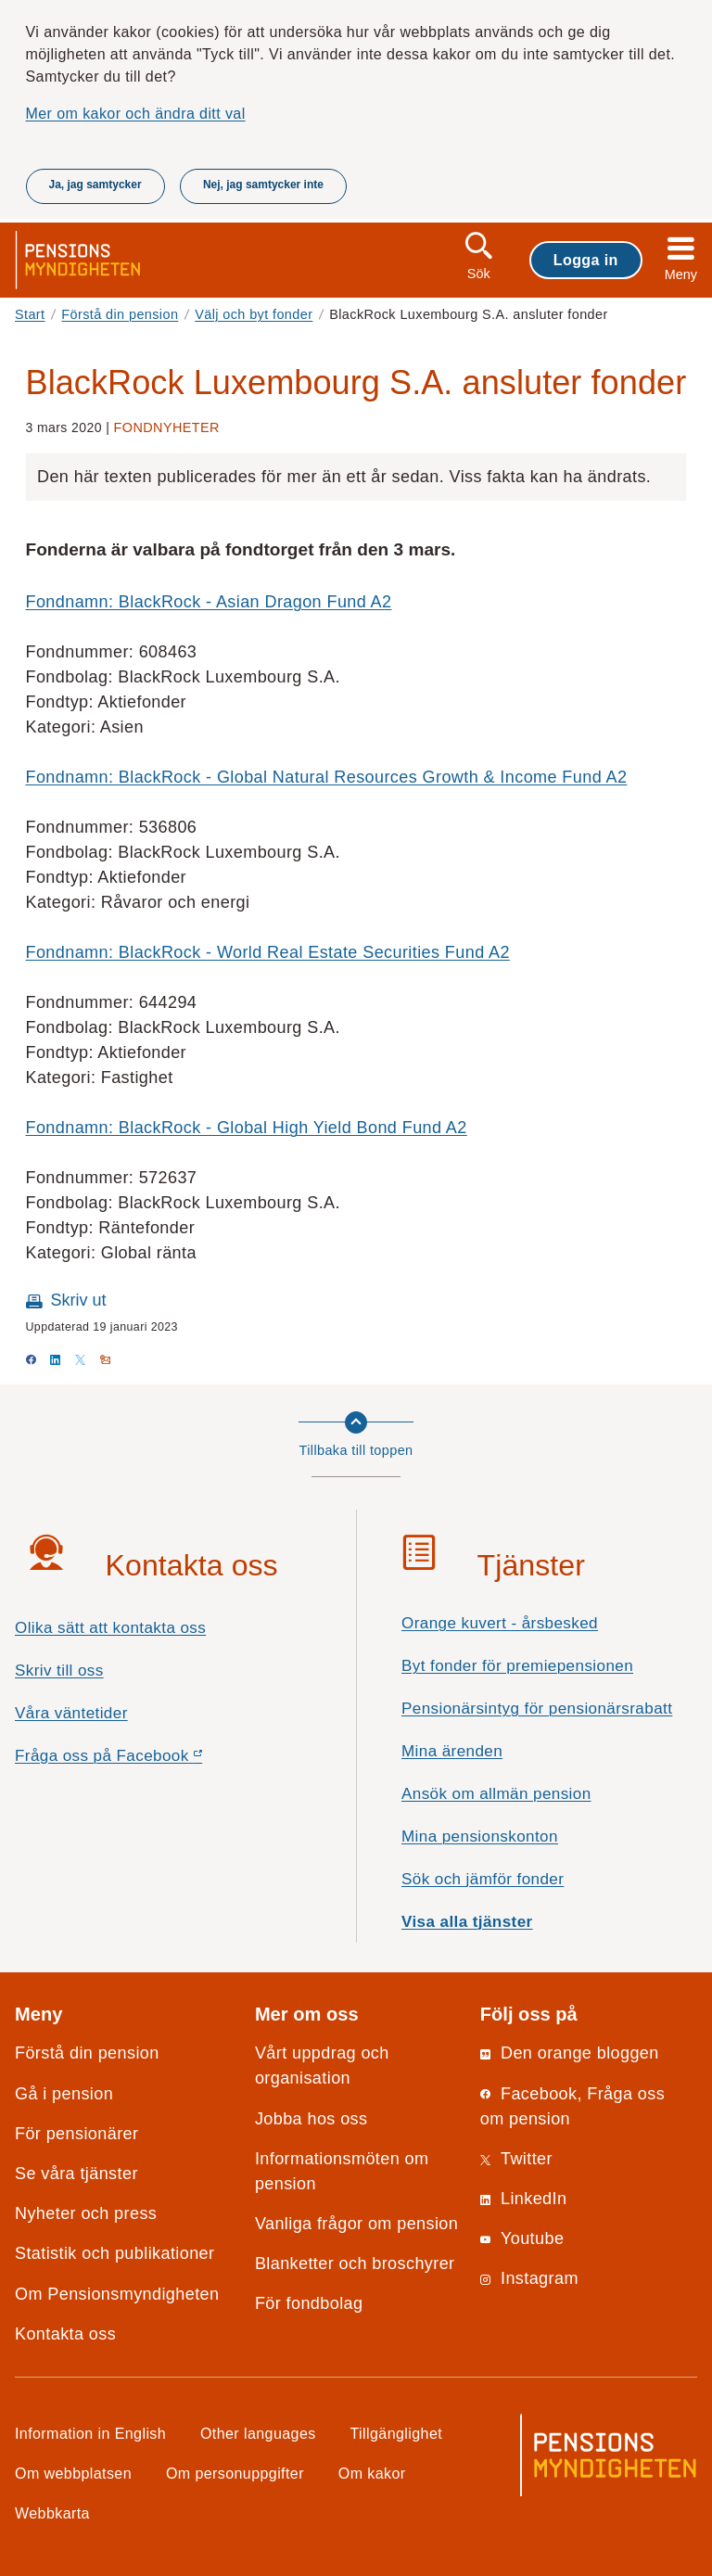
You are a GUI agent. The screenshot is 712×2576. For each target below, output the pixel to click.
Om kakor (372, 2473)
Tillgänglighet (396, 2433)
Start (30, 314)
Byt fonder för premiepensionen (517, 1666)
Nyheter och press (86, 2213)
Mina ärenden (451, 1751)
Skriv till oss (59, 1670)
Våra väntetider (71, 1713)
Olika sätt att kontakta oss (110, 1628)
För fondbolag (309, 2303)
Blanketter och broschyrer (355, 2263)
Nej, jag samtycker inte (263, 184)
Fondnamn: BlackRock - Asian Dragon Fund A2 (209, 602)
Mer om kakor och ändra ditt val (136, 113)
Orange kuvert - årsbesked (499, 1623)
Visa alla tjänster (467, 1922)
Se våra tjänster (76, 2173)
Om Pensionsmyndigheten (117, 2294)
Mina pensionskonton (479, 1836)
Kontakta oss (65, 2334)
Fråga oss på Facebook (141, 1760)
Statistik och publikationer (114, 2253)
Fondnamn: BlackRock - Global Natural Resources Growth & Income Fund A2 (327, 777)
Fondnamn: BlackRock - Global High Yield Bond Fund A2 (246, 1127)
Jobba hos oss (311, 2119)
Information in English (90, 2433)
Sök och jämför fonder (482, 1879)
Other (258, 2433)
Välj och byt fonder (253, 314)
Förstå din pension (119, 314)
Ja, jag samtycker (95, 184)
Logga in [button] (585, 259)
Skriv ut (79, 1300)
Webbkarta (52, 2513)
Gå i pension (64, 2094)
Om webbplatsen (73, 2473)
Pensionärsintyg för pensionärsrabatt (536, 1708)
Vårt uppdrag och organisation (322, 2065)
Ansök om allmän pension (496, 1794)
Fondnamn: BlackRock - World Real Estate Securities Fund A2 (268, 952)
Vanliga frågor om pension (356, 2223)
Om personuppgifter (235, 2473)
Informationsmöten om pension (342, 2171)
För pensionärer (76, 2133)
